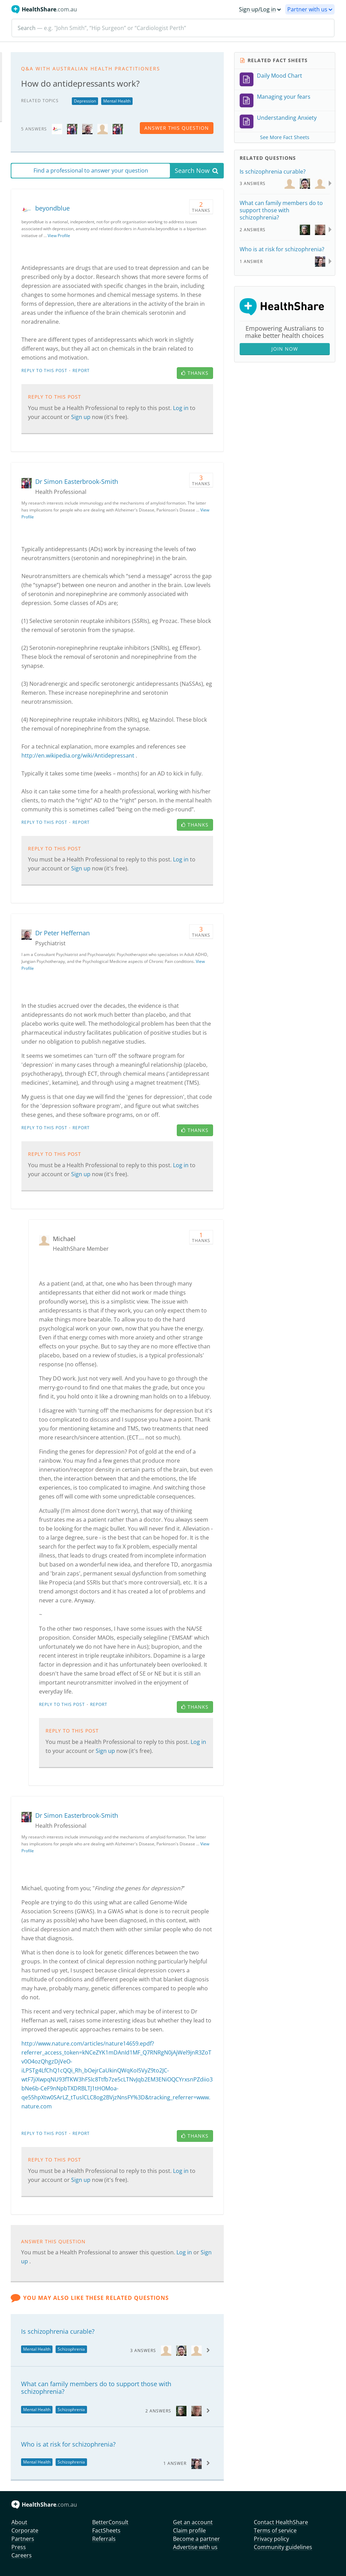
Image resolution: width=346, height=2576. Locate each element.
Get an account (193, 2522)
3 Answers (143, 2350)
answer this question (176, 128)
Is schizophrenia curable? (58, 2331)
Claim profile (189, 2530)
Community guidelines (283, 2547)
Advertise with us (195, 2547)
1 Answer (174, 2463)
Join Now (284, 348)
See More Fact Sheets (284, 137)
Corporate (24, 2530)
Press (18, 2547)
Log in (181, 408)
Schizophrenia (71, 2349)
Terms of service (275, 2530)
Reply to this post (44, 370)
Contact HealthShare (281, 2522)
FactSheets (106, 2530)
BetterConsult (110, 2522)
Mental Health (117, 101)
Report (81, 370)
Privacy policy (271, 2539)
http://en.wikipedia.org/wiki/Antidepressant (77, 755)
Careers (21, 2555)
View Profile (59, 235)
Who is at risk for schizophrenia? (68, 2444)
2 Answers (158, 2411)
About (19, 2522)
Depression (85, 101)
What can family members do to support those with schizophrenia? (96, 2388)
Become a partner (196, 2539)
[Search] (173, 28)
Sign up (81, 417)
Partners (22, 2539)
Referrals (104, 2539)
